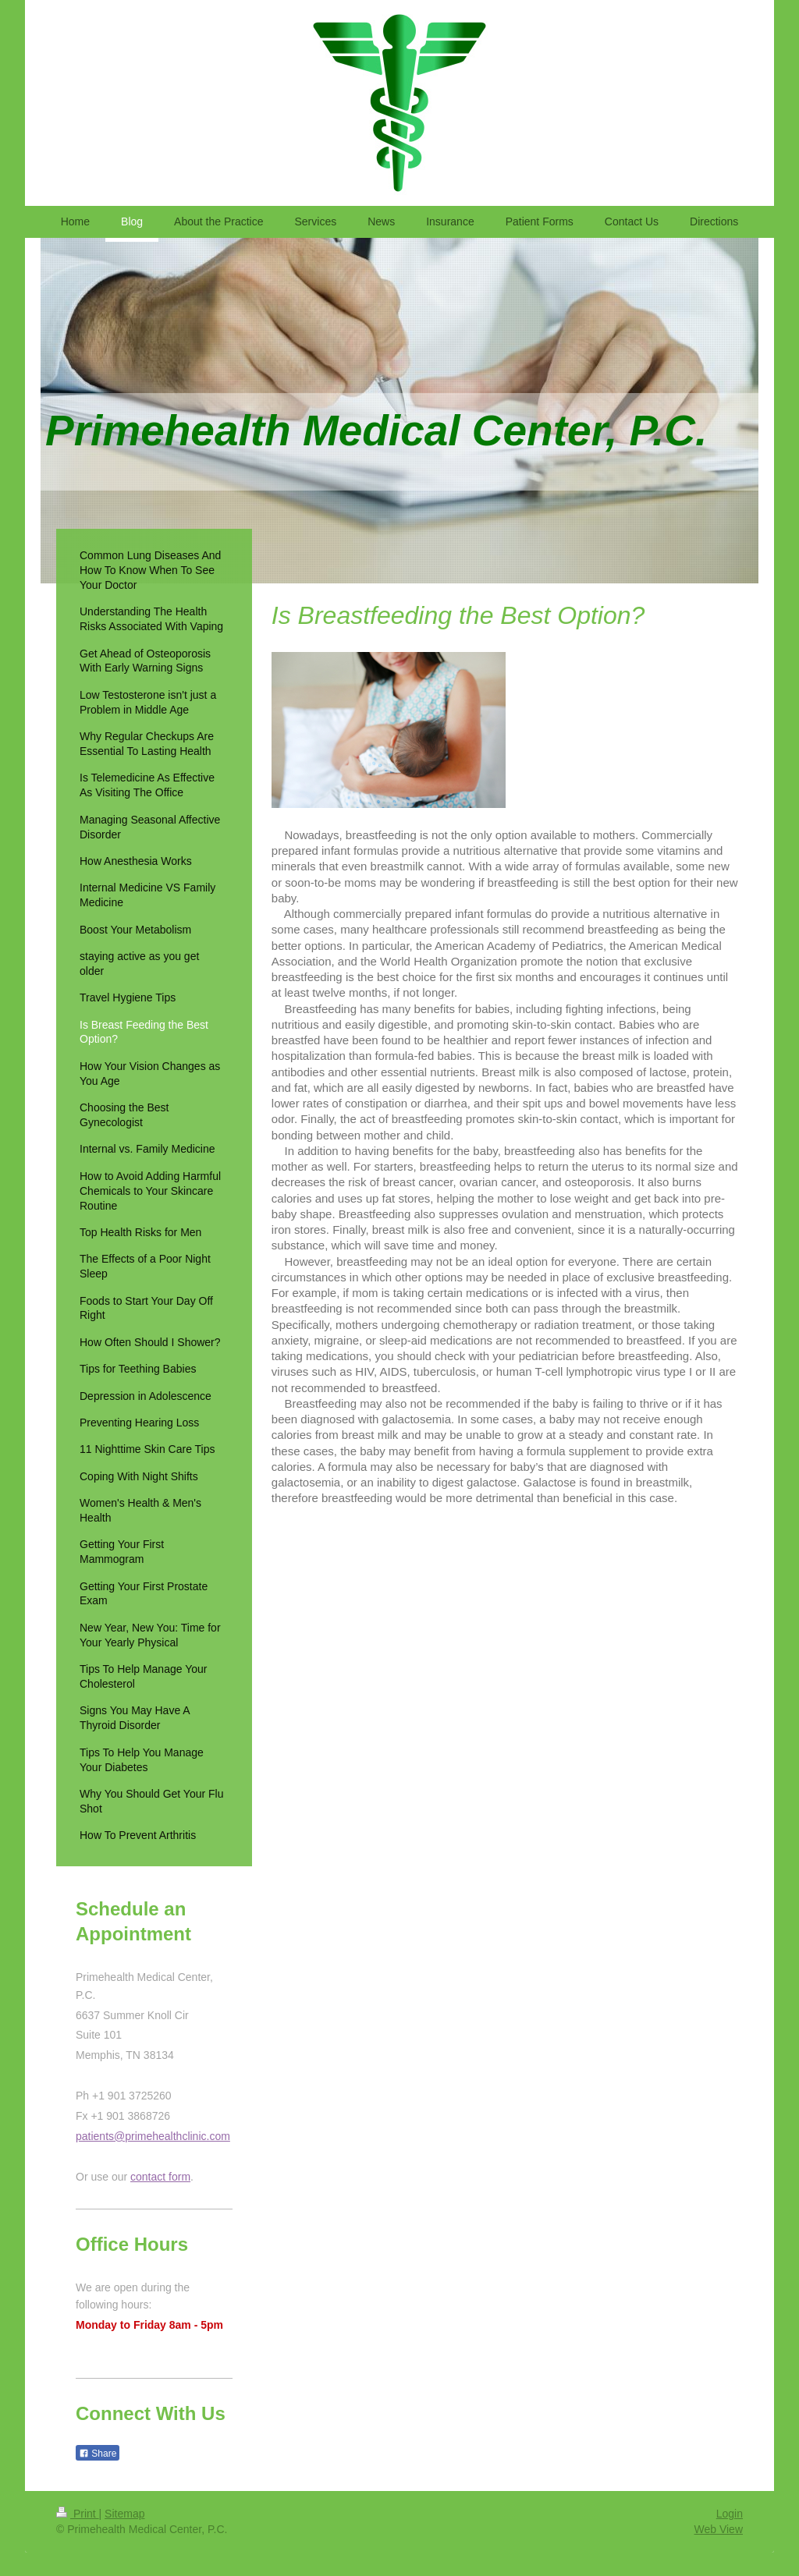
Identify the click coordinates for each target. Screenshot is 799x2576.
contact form (160, 2176)
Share (97, 2453)
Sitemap (124, 2513)
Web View (718, 2529)
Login (729, 2513)
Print (77, 2513)
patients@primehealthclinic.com (153, 2136)
